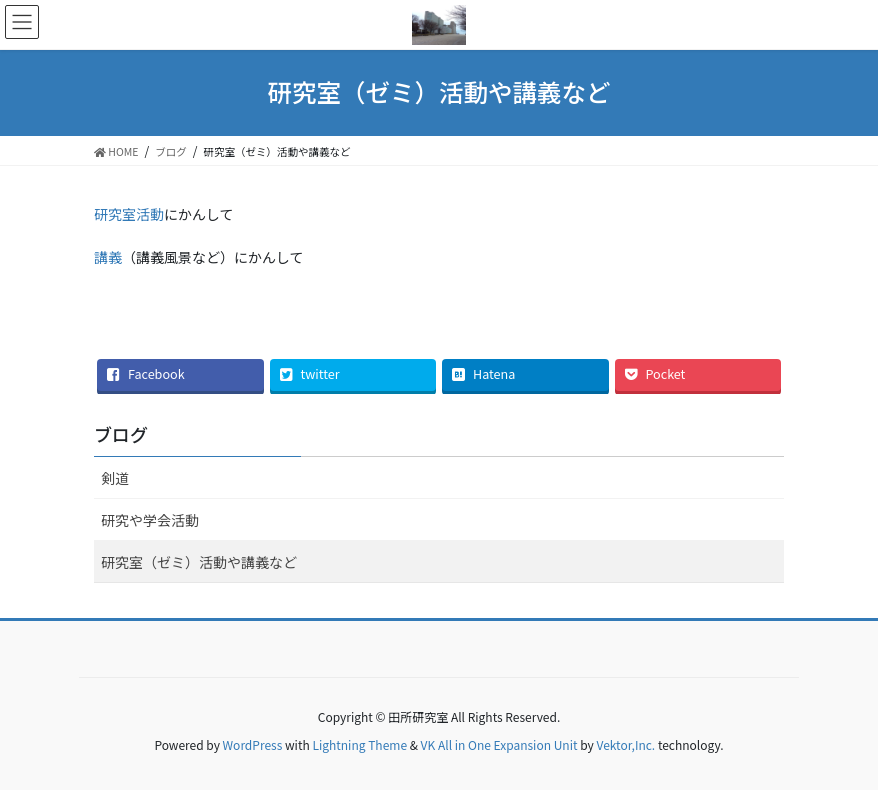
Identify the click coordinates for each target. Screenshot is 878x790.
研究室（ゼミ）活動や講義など (199, 562)
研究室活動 (129, 214)
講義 (108, 257)
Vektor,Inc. (625, 744)
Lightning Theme (359, 744)
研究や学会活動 (150, 520)
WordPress (253, 744)
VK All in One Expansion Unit (499, 744)
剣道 (115, 478)
